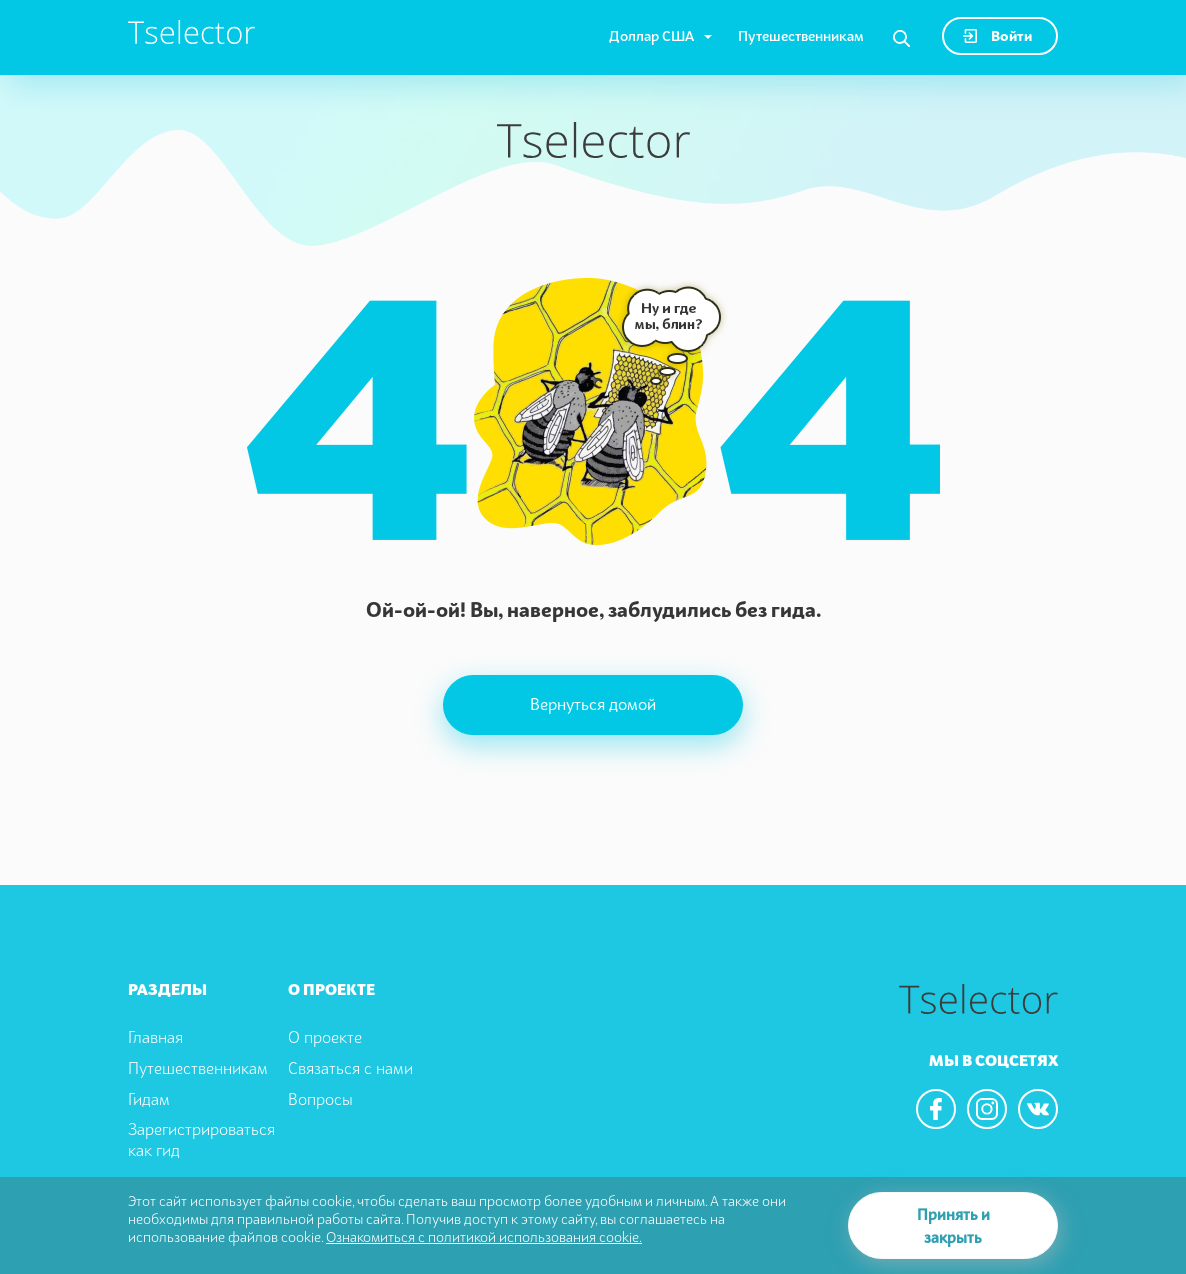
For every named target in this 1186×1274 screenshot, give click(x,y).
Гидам (149, 1099)
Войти (997, 35)
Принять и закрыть (953, 1225)
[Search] (901, 39)
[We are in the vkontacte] (1038, 1109)
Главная (155, 1037)
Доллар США (651, 35)
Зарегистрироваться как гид (201, 1139)
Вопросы (320, 1099)
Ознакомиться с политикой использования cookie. (484, 1236)
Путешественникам (801, 35)
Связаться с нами (350, 1068)
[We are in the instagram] (987, 1109)
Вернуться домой (593, 704)
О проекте (325, 1037)
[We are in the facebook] (936, 1109)
